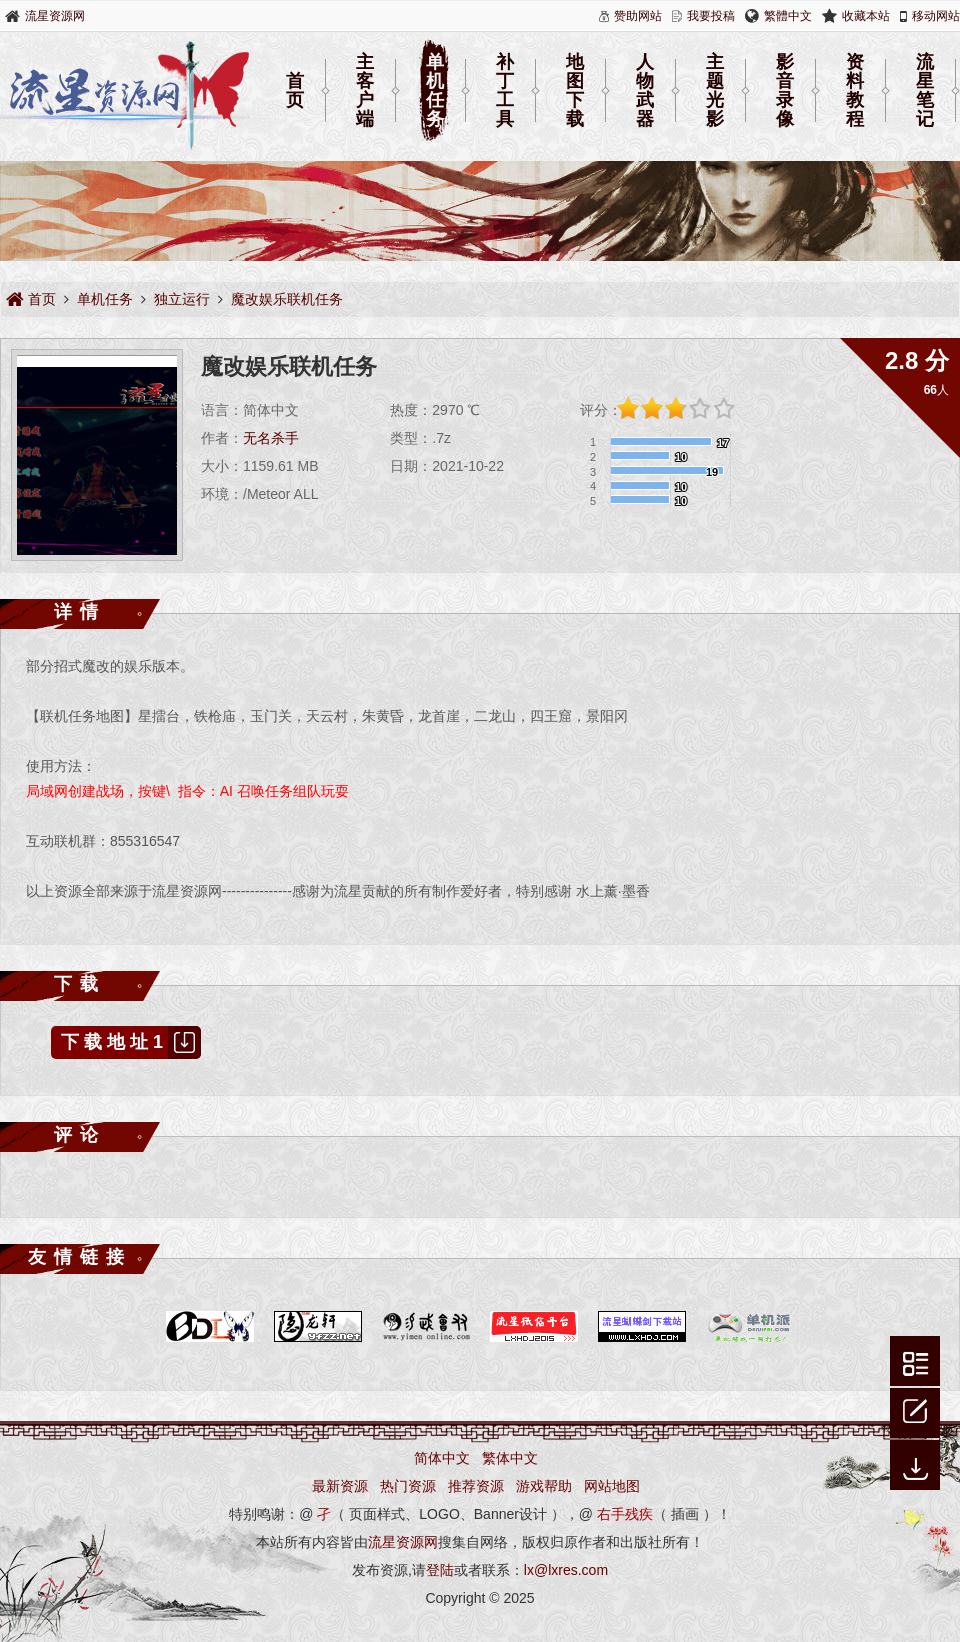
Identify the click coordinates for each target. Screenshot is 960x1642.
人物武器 (645, 91)
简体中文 (442, 1458)
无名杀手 (271, 438)
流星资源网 (55, 16)
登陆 (440, 1570)
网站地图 (612, 1486)
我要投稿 (711, 16)
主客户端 (365, 91)
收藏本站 (866, 16)
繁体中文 (510, 1458)
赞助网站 (638, 16)
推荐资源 (476, 1486)
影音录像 (785, 91)
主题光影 (715, 91)
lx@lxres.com (566, 1570)
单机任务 (435, 91)
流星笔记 (925, 91)
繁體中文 (788, 16)
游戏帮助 (544, 1486)
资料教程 (855, 91)
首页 (295, 90)
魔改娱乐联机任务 (287, 299)
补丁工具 (505, 91)
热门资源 (408, 1486)
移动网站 (936, 16)
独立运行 (182, 299)
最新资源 (340, 1486)
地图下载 (575, 91)
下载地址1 (131, 1042)
